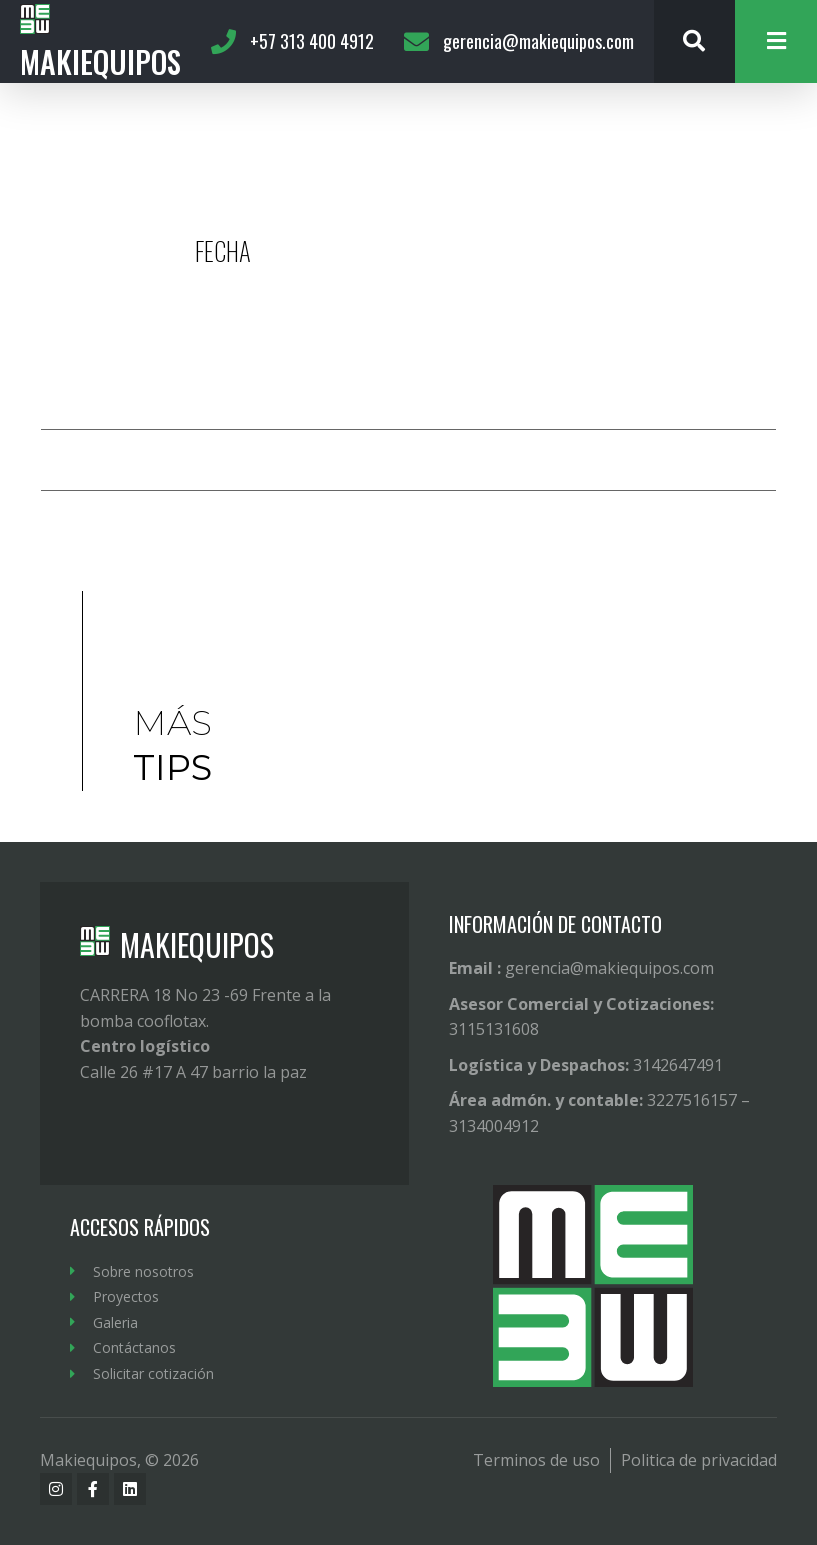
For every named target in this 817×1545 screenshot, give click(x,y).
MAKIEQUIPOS (197, 944)
